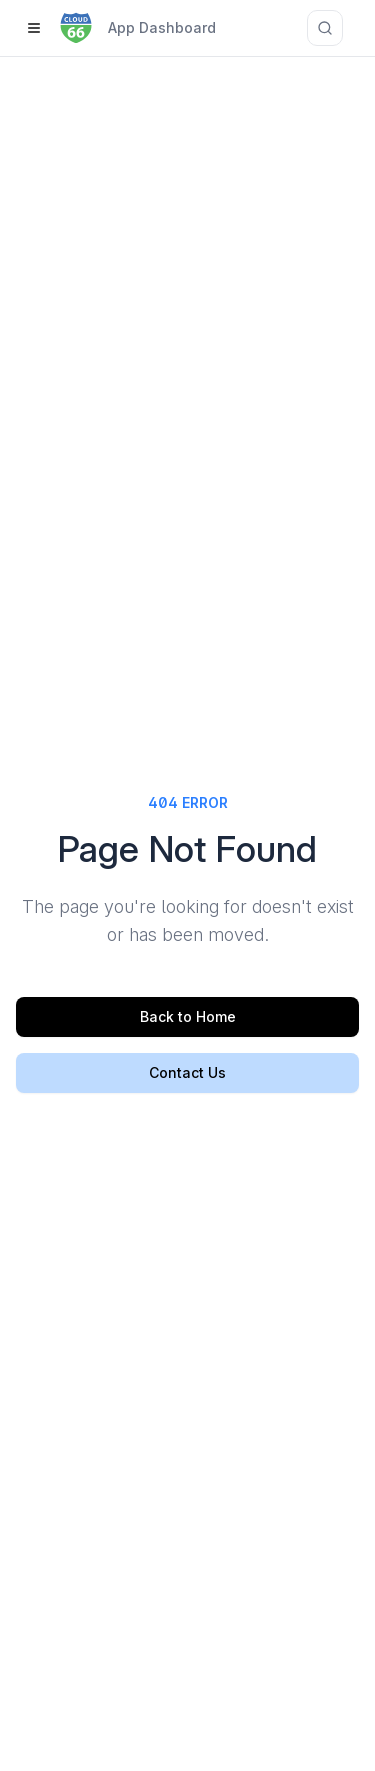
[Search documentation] (325, 28)
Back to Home (188, 1016)
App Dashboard (162, 27)
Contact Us (187, 1072)
